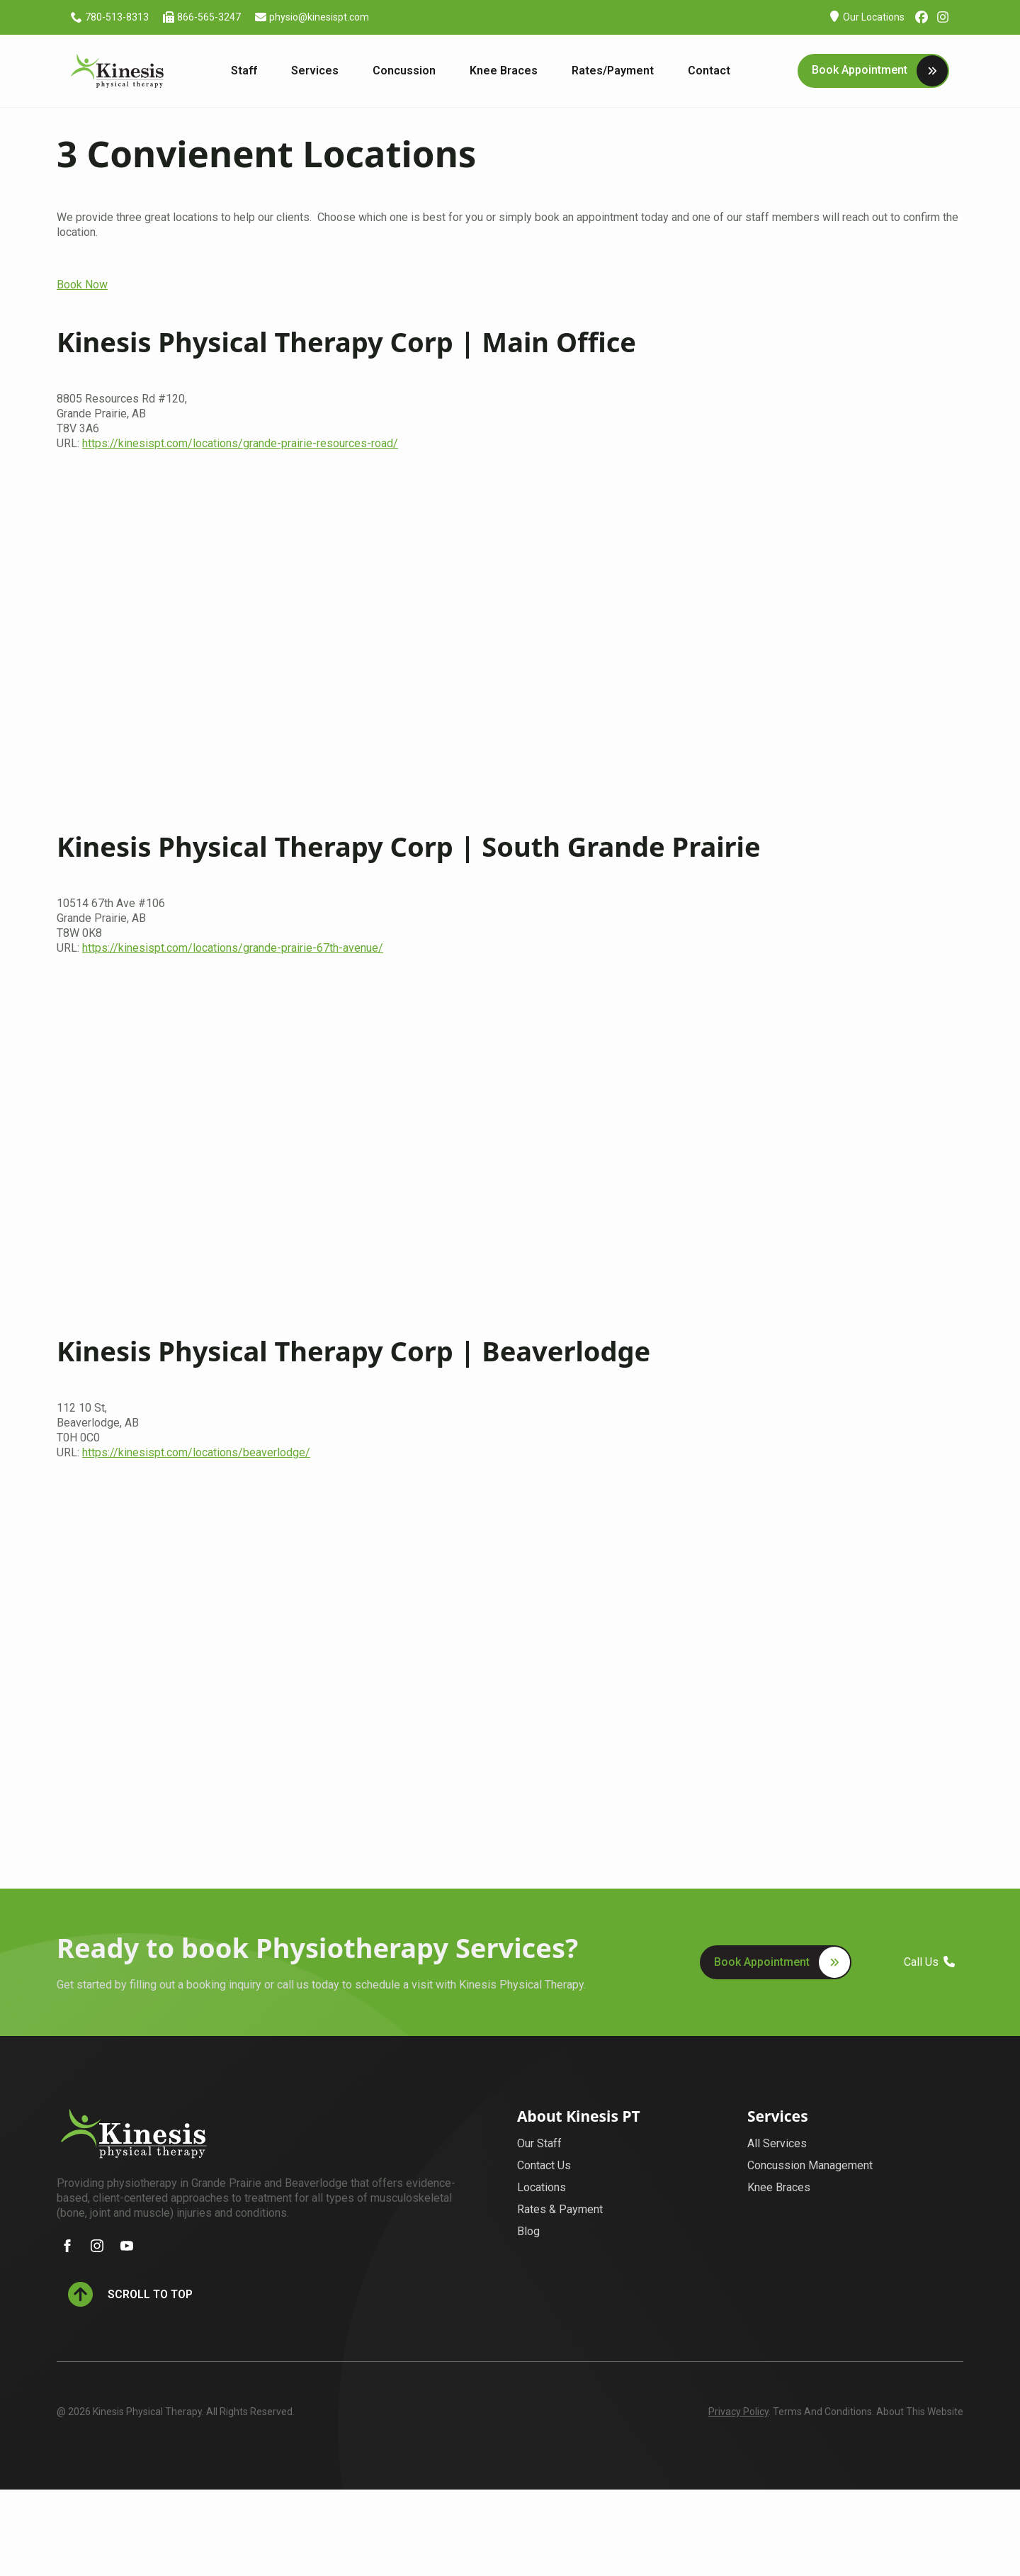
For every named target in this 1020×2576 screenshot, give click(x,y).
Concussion (404, 71)
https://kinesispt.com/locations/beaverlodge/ (196, 1452)
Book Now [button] (82, 284)
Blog (528, 2231)
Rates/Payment (613, 71)
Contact (709, 71)
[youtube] (126, 2245)
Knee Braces (504, 71)
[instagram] (97, 2245)
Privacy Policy (738, 2411)
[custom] (921, 17)
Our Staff (539, 2143)
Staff (244, 71)
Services (315, 71)
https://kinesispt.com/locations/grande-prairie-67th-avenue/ (232, 948)
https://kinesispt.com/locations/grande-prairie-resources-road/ (240, 443)
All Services (777, 2143)
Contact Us (544, 2165)
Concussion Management (810, 2165)
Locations (541, 2187)
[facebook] (67, 2245)
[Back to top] (130, 2294)
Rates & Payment (560, 2209)
